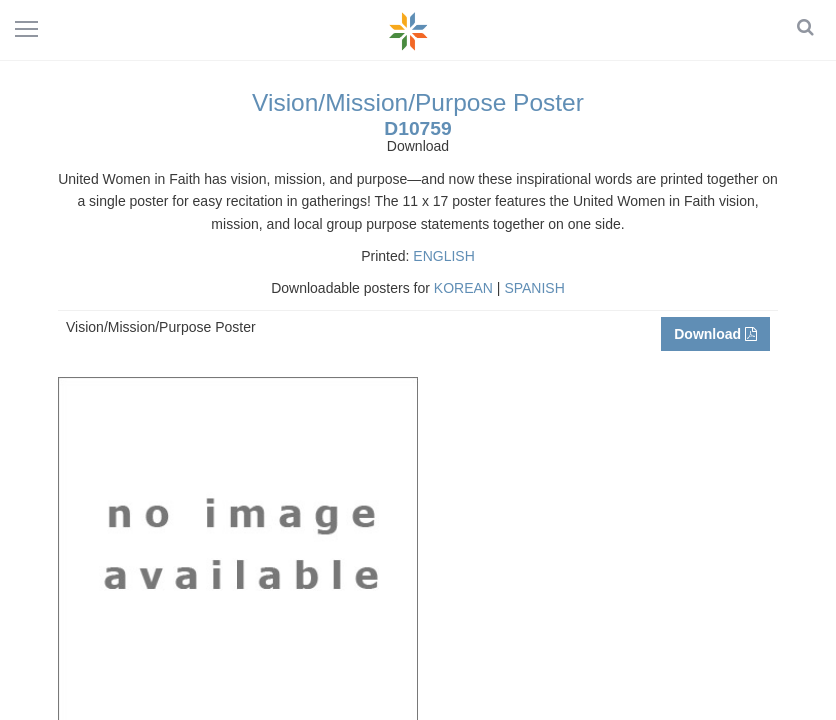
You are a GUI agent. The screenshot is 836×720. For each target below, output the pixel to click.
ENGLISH (443, 256)
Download (715, 334)
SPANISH (534, 288)
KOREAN (463, 288)
